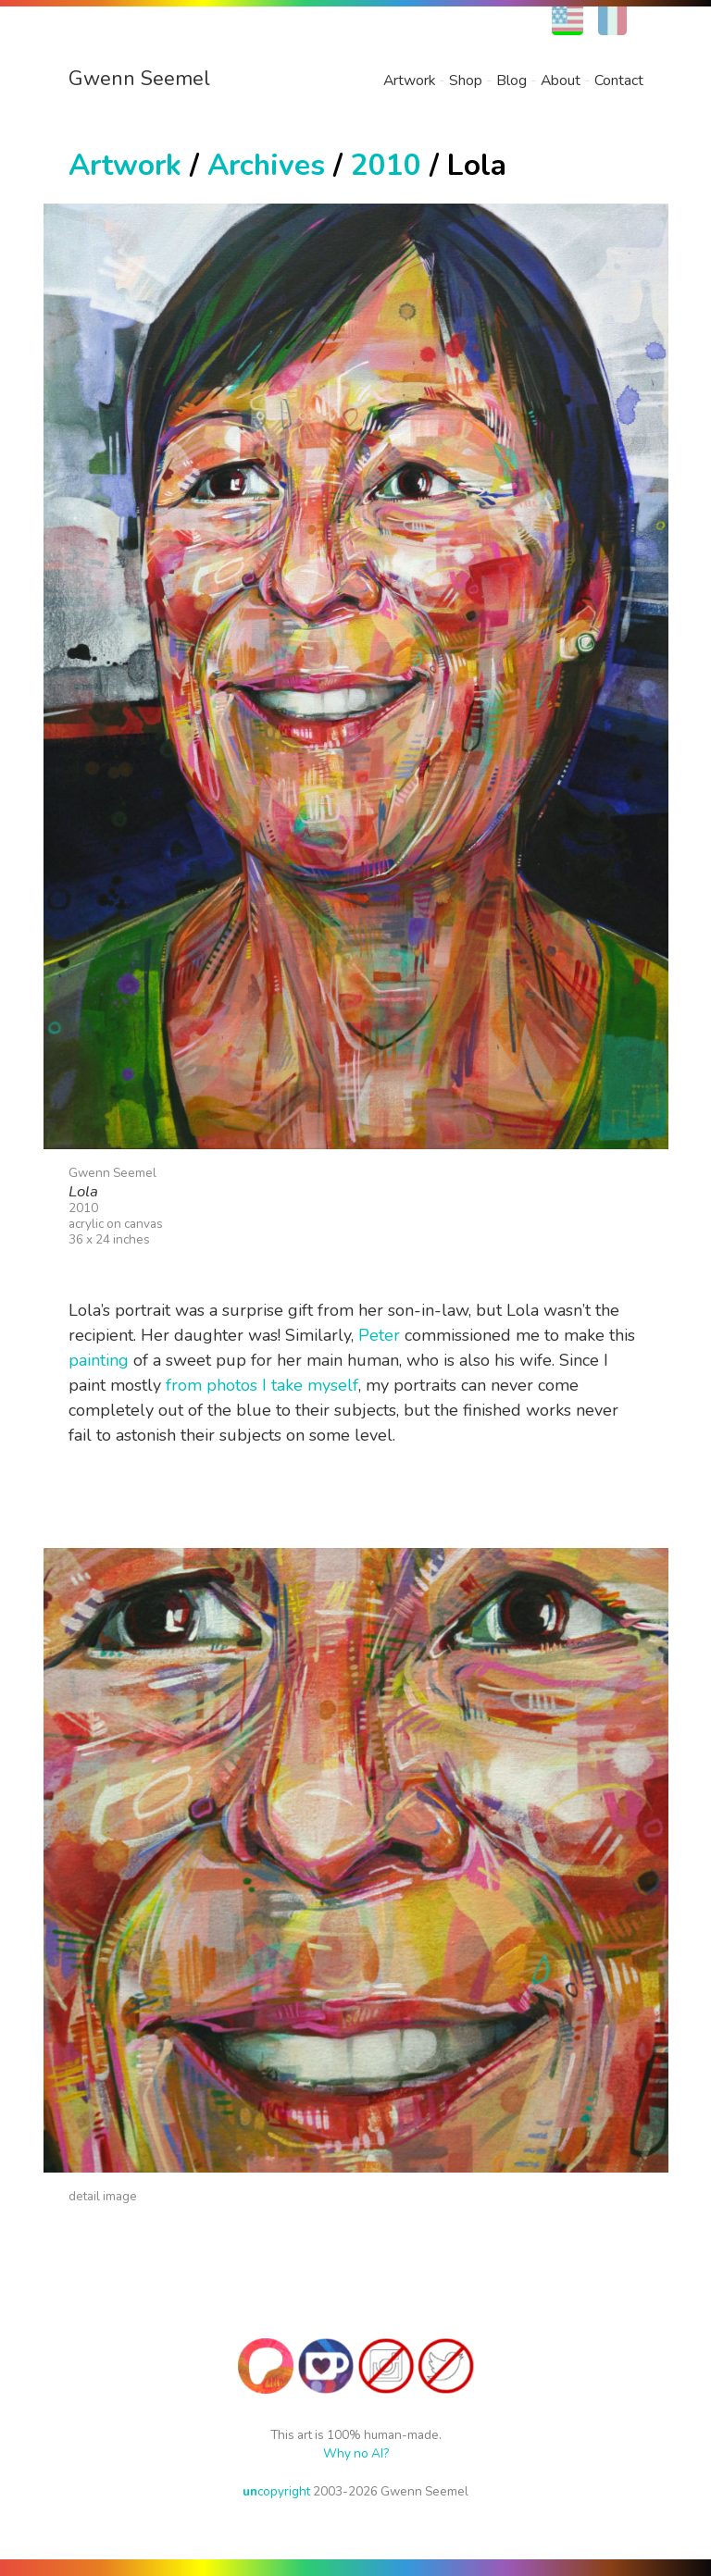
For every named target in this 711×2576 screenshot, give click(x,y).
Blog (511, 80)
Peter (379, 1335)
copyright (276, 2491)
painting (99, 1360)
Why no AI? (356, 2453)
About (560, 80)
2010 (386, 165)
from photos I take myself (262, 1385)
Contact (618, 80)
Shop (465, 80)
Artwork (409, 80)
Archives (266, 165)
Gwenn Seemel (139, 79)
